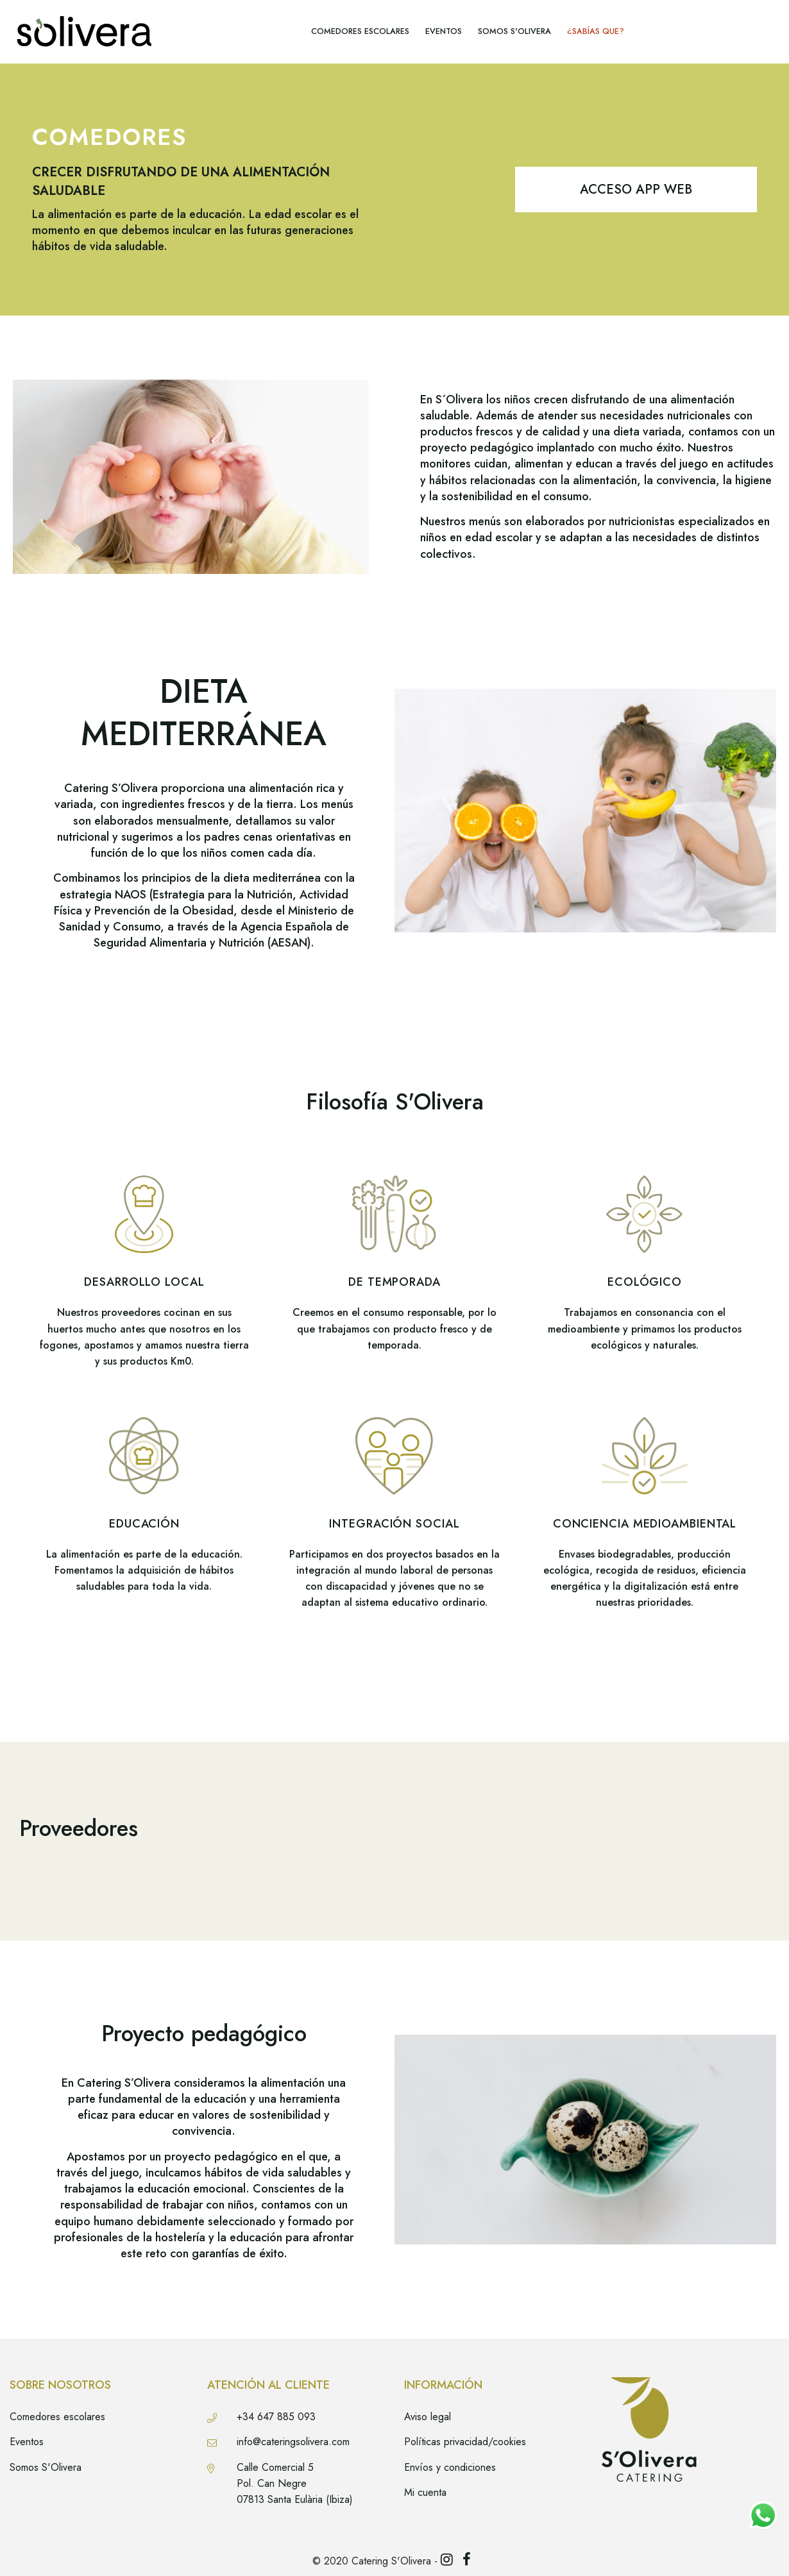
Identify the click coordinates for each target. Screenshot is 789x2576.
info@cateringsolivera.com (293, 2441)
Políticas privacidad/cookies (465, 2441)
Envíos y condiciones (450, 2467)
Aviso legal (427, 2416)
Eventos (27, 2441)
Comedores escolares (57, 2416)
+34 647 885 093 (276, 2416)
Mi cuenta (425, 2492)
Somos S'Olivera (45, 2467)
